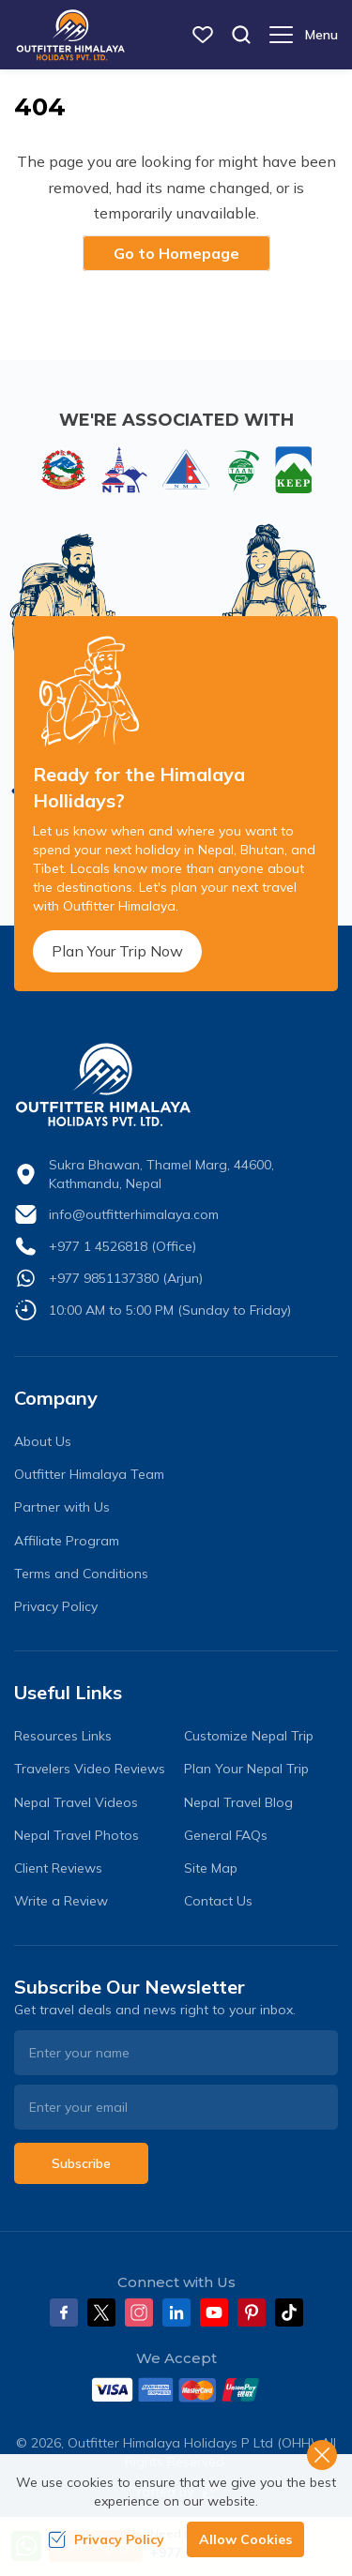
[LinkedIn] (176, 2312)
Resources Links (63, 1735)
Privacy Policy (56, 1606)
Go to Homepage (176, 253)
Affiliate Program (66, 1540)
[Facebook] (64, 2312)
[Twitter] (101, 2312)
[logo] (176, 1085)
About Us (42, 1441)
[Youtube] (214, 2312)
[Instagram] (139, 2312)
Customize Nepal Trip (249, 1735)
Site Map (210, 1868)
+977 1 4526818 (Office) (122, 1246)
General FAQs (226, 1835)
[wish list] (202, 34)
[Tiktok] (289, 2312)
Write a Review (61, 1900)
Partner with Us (62, 1507)
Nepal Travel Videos (76, 1802)
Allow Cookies (245, 2539)
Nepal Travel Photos (76, 1835)
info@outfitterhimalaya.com (134, 1214)
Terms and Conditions (81, 1573)
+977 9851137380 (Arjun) (126, 1278)
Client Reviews (58, 1868)
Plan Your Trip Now (117, 951)
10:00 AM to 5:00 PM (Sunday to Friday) (170, 1310)
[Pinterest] (251, 2312)
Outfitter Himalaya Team (89, 1474)
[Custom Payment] (176, 2389)
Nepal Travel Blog (238, 1802)
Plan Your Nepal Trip (246, 1768)
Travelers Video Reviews (89, 1768)
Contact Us (218, 1900)
